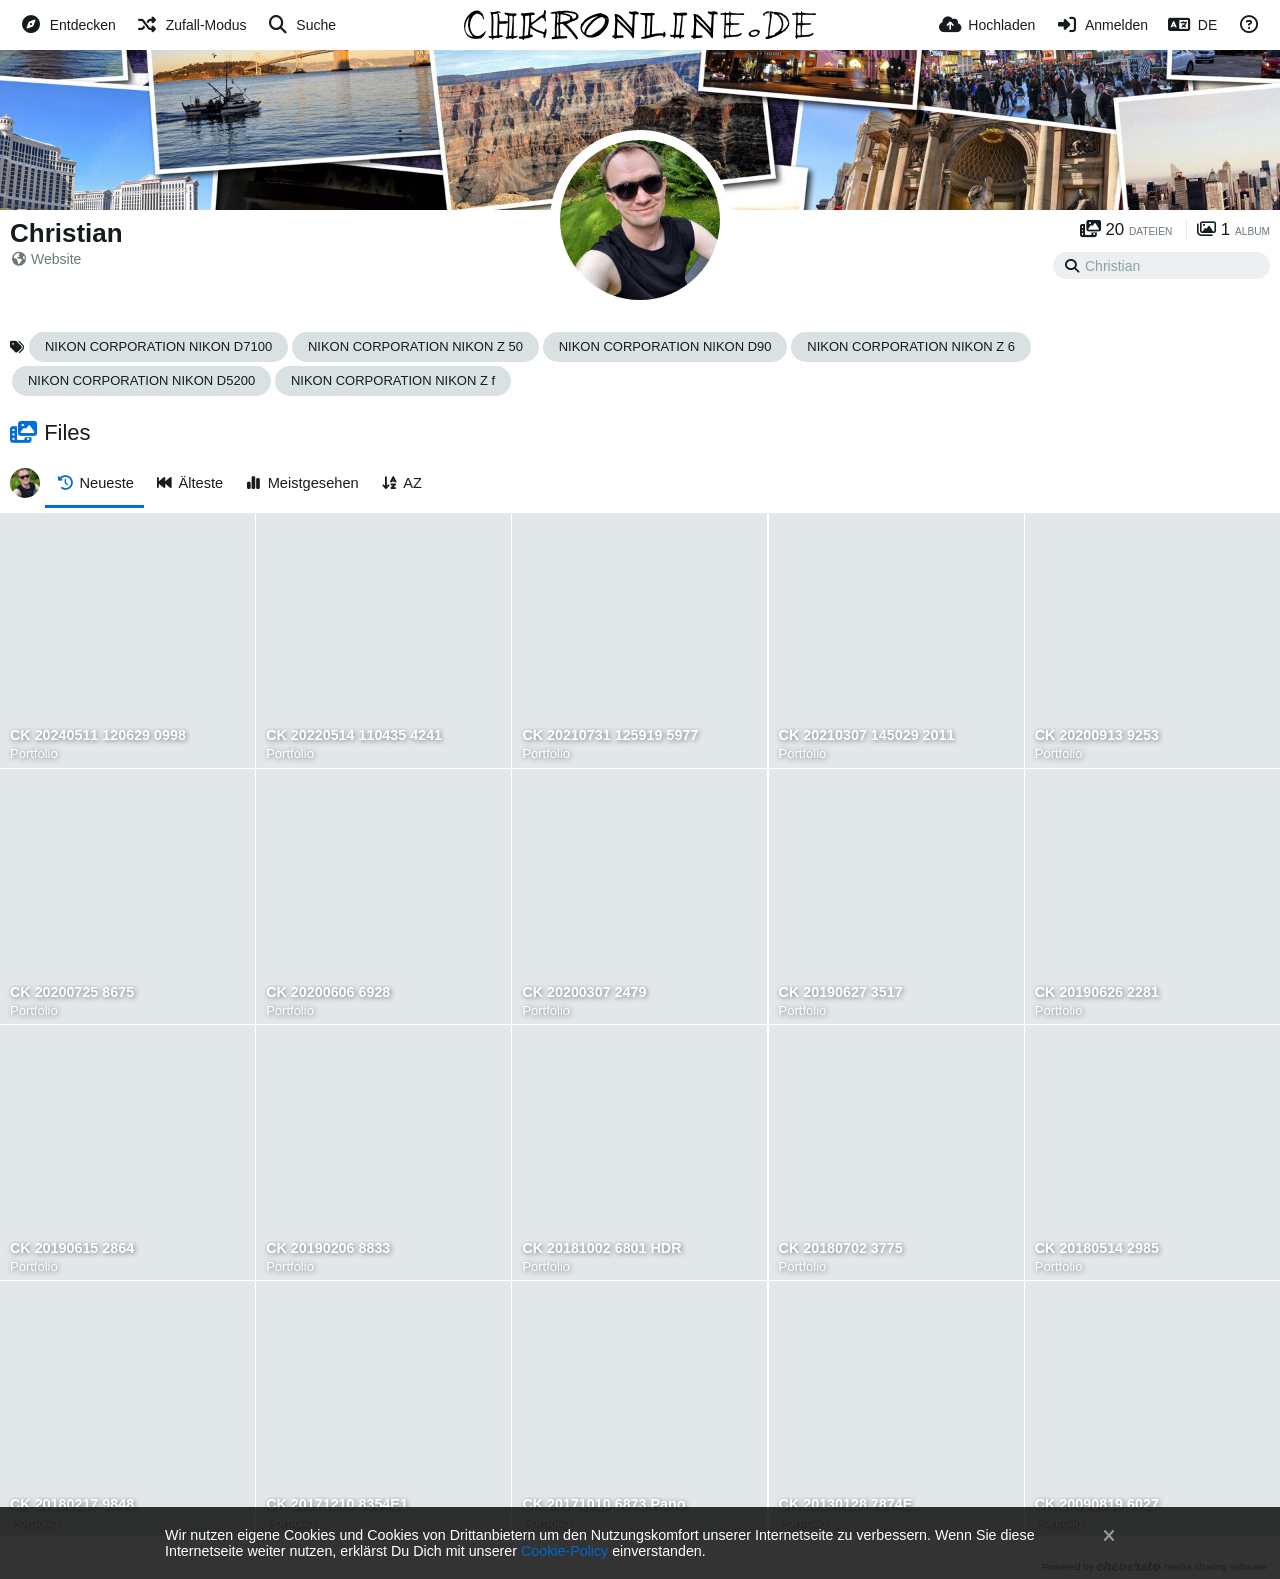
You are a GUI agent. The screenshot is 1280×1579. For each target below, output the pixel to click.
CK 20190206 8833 (328, 1248)
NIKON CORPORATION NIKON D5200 (141, 380)
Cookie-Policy (564, 1551)
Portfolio (34, 753)
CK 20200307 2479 (584, 992)
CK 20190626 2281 (1097, 992)
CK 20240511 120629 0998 (98, 735)
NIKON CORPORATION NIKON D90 (665, 346)
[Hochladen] (987, 25)
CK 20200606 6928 (328, 992)
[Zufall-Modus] (191, 25)
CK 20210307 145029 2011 (867, 735)
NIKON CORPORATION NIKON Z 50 (415, 346)
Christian (66, 233)
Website (46, 259)
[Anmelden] (1101, 25)
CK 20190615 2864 (72, 1248)
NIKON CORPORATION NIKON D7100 (158, 346)
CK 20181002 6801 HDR (601, 1248)
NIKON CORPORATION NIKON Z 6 (911, 346)
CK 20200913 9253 (1097, 735)
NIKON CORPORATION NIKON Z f (393, 380)
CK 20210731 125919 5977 (610, 735)
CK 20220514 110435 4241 (354, 735)
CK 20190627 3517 (841, 992)
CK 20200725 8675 (72, 992)
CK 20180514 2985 (1097, 1248)
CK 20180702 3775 (841, 1248)
